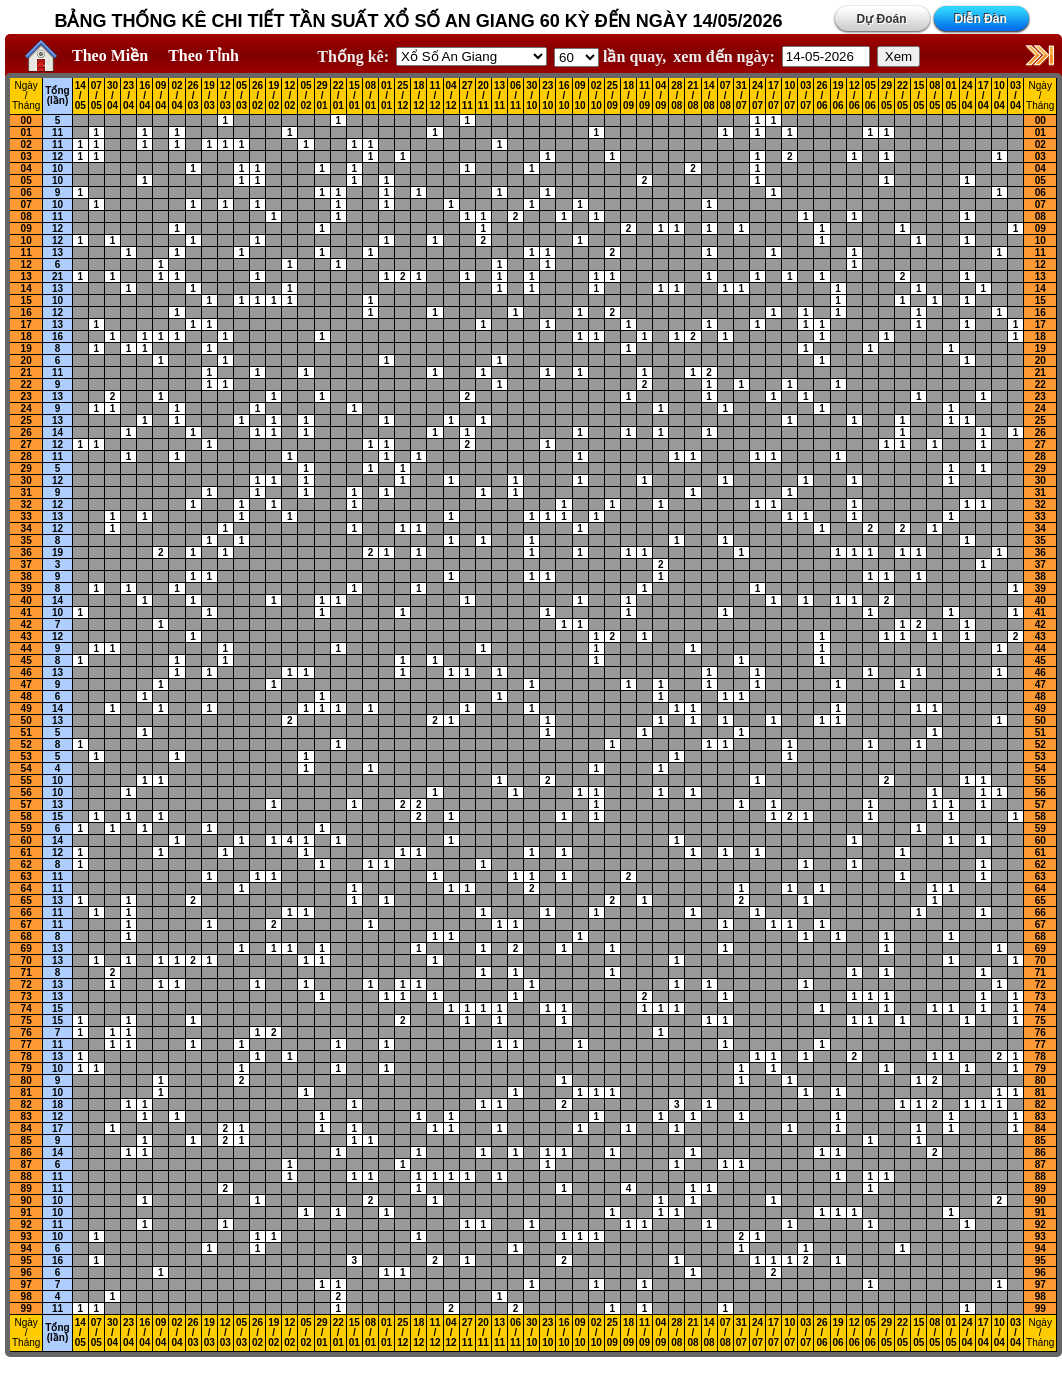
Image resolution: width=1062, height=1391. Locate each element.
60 (26, 840)
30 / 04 (112, 96)
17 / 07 (773, 96)
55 (26, 780)
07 (26, 204)
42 (26, 624)
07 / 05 (96, 96)
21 (57, 276)
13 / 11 (499, 96)
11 (57, 132)
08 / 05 (934, 96)
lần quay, (610, 56)
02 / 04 (176, 96)
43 (26, 636)
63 (26, 876)
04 (26, 168)
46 (26, 672)
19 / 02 (273, 96)
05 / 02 (305, 96)
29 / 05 (886, 96)
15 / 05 (918, 96)
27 (26, 444)
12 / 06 (854, 96)
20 (26, 360)
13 (57, 252)
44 (26, 648)
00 (26, 120)
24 (26, 408)
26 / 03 (193, 96)
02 (26, 144)
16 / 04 (144, 96)
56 (26, 792)
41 (26, 612)
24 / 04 (967, 96)
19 (26, 348)
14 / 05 (80, 96)
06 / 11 (515, 96)
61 (26, 852)
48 (26, 696)
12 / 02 (289, 96)
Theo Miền (110, 55)
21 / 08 (692, 96)
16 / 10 (563, 96)
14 (26, 288)
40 (26, 600)
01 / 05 (950, 96)
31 (26, 492)
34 (26, 528)
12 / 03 (225, 96)
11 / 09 (644, 96)
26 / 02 (257, 96)
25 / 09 (612, 96)
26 (26, 432)
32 (26, 504)
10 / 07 (789, 96)
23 (26, 396)
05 (26, 180)
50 (26, 720)
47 (26, 684)
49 (26, 708)
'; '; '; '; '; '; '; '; (576, 57)
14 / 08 (709, 96)
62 (26, 864)
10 (57, 168)
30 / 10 (531, 96)
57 (26, 804)
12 (57, 156)
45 (26, 660)
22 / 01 (338, 96)
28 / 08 (676, 96)
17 (26, 324)
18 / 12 (418, 96)
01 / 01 (386, 96)
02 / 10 (596, 96)
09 (26, 228)
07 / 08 (725, 96)
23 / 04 (128, 96)
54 (26, 768)
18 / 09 (628, 96)
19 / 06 (838, 96)
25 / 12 (402, 96)
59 (26, 828)
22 (26, 384)
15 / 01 (354, 96)
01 (26, 132)
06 (26, 192)
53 (26, 756)
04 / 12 (451, 96)
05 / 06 (870, 96)
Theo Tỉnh (203, 55)
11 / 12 (434, 96)
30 (26, 480)
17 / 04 (983, 96)
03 (26, 156)
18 (26, 336)
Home (36, 56)
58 (26, 816)
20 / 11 (483, 96)
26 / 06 (821, 96)
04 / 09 (660, 96)
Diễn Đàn (980, 19)
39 (26, 588)
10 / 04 (999, 96)
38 (26, 576)
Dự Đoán (882, 19)
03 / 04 (1015, 96)
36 (26, 552)
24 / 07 (757, 96)
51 (26, 732)
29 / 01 (322, 96)
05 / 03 (241, 96)
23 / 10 (547, 96)
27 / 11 (467, 96)
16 (26, 312)
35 (26, 540)
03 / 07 (805, 96)
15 (26, 300)
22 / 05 (902, 96)
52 (26, 744)
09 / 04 (160, 96)
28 (26, 456)
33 (26, 516)
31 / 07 (741, 96)
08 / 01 (370, 96)
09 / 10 (580, 96)
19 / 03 (209, 96)
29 (26, 468)
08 (26, 216)
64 (26, 888)
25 (26, 420)
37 (26, 564)
